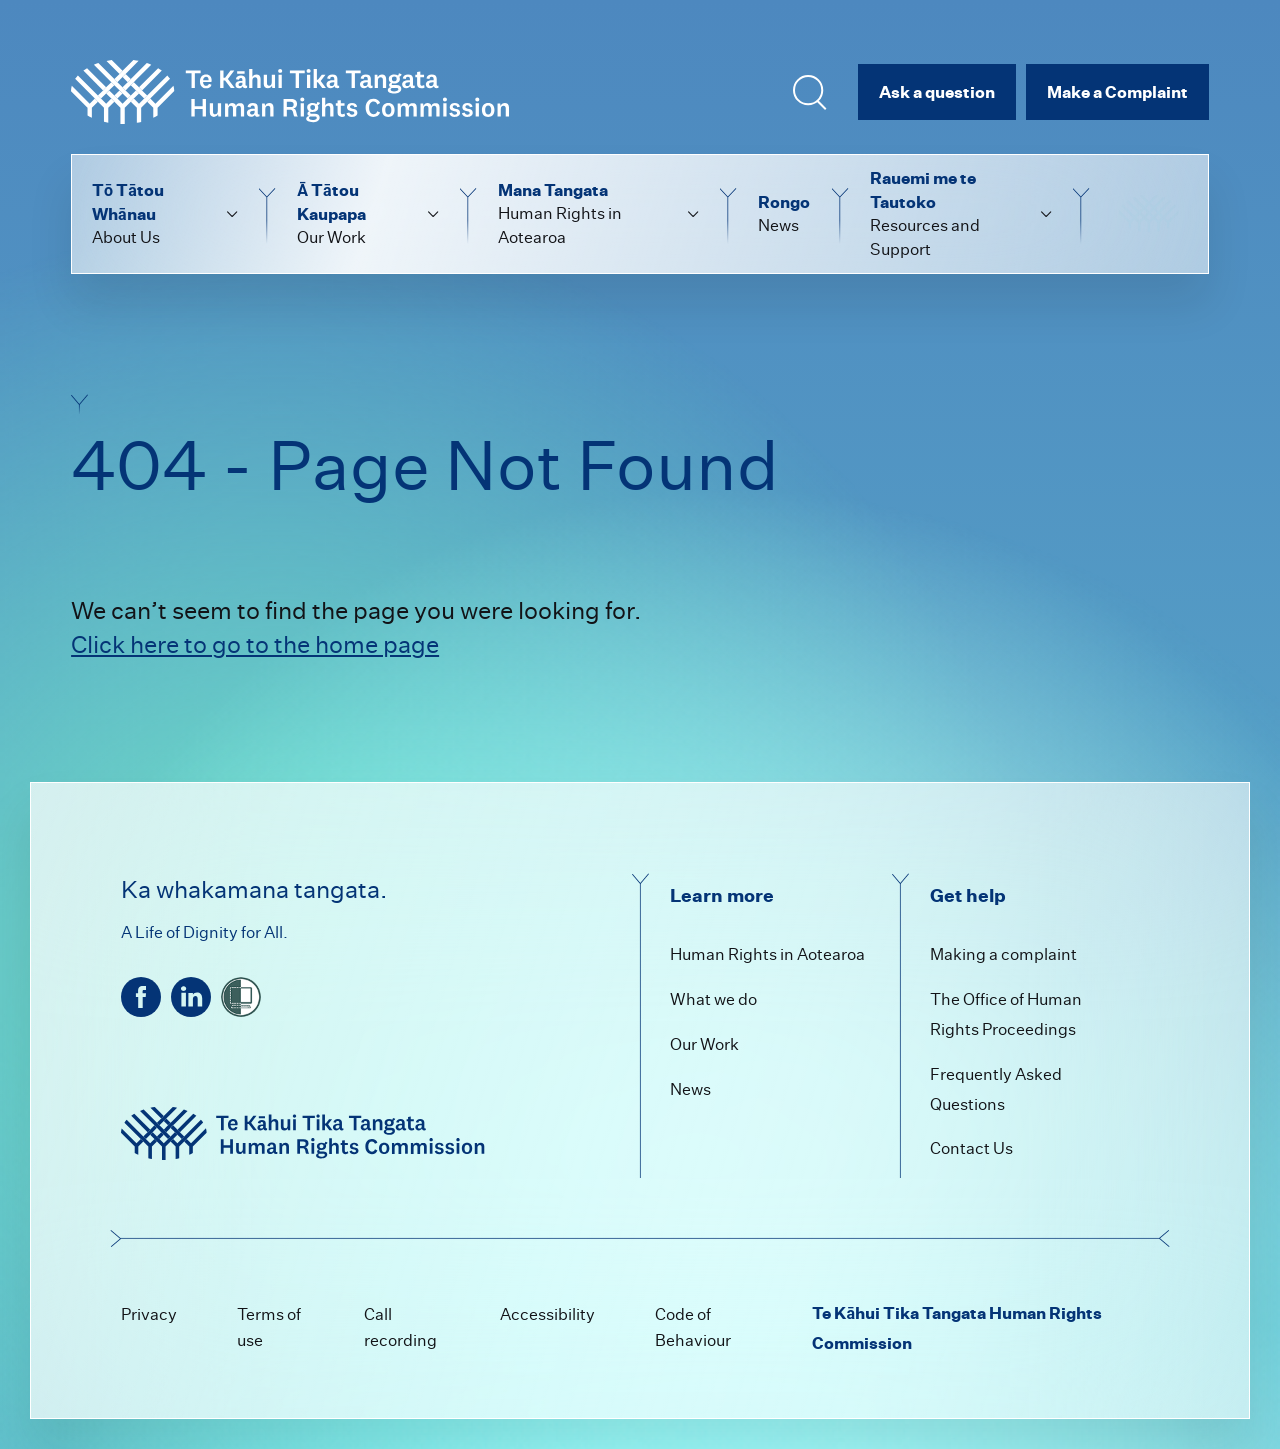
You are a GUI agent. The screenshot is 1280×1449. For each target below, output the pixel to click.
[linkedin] (191, 997)
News (690, 1089)
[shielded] (241, 997)
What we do (713, 999)
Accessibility (547, 1314)
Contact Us (971, 1148)
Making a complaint (1003, 954)
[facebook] (141, 997)
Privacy (149, 1314)
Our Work (704, 1044)
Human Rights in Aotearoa (767, 954)
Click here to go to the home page (255, 644)
